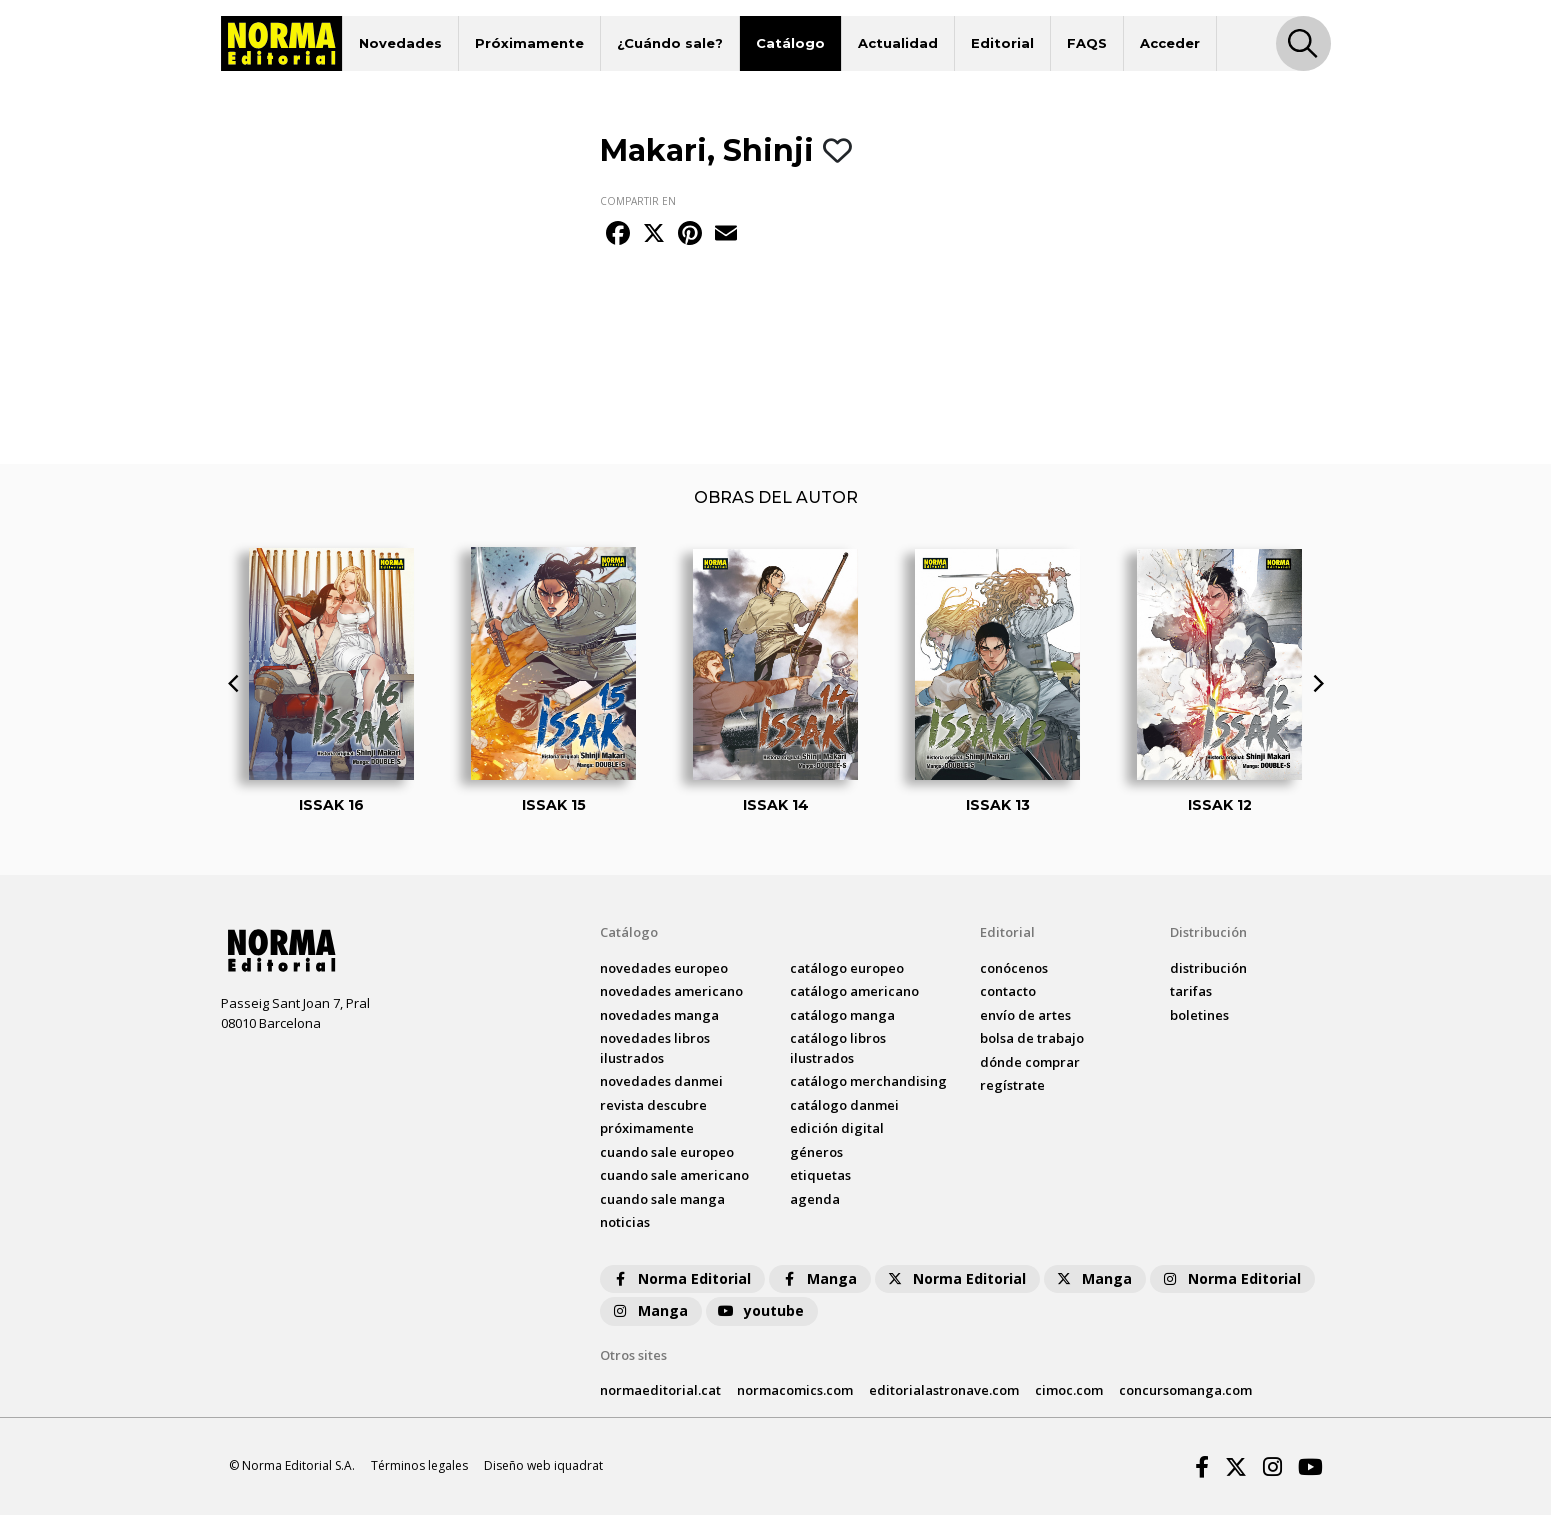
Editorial (1002, 43)
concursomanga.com (1185, 1390)
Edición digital (837, 1128)
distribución (1208, 968)
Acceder (1170, 43)
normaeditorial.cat (660, 1390)
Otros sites (633, 1355)
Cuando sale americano (674, 1175)
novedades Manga (659, 1015)
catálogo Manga (842, 1015)
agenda (815, 1199)
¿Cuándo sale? (670, 43)
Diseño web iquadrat (543, 1465)
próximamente (647, 1128)
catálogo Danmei (844, 1105)
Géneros (816, 1152)
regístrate (1012, 1085)
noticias (625, 1222)
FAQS (1087, 43)
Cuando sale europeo (667, 1152)
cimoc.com (1069, 1390)
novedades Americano (671, 991)
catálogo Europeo (847, 968)
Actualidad (898, 43)
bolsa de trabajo (1032, 1038)
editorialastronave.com (944, 1390)
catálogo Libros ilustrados (838, 1048)
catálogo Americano (854, 991)
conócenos (1014, 968)
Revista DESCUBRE (653, 1105)
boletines (1199, 1015)
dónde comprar (1030, 1062)
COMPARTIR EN (638, 201)
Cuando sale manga (662, 1199)
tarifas (1191, 991)
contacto (1008, 991)
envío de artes (1025, 1015)
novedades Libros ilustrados (655, 1048)
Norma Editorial (680, 1278)
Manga (818, 1278)
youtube (760, 1310)
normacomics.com (795, 1390)
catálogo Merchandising (868, 1081)
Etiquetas (820, 1175)
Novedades (400, 43)
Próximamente (529, 43)
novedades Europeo (664, 968)
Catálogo (790, 43)
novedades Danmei (661, 1081)
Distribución (1208, 932)
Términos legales (419, 1465)
